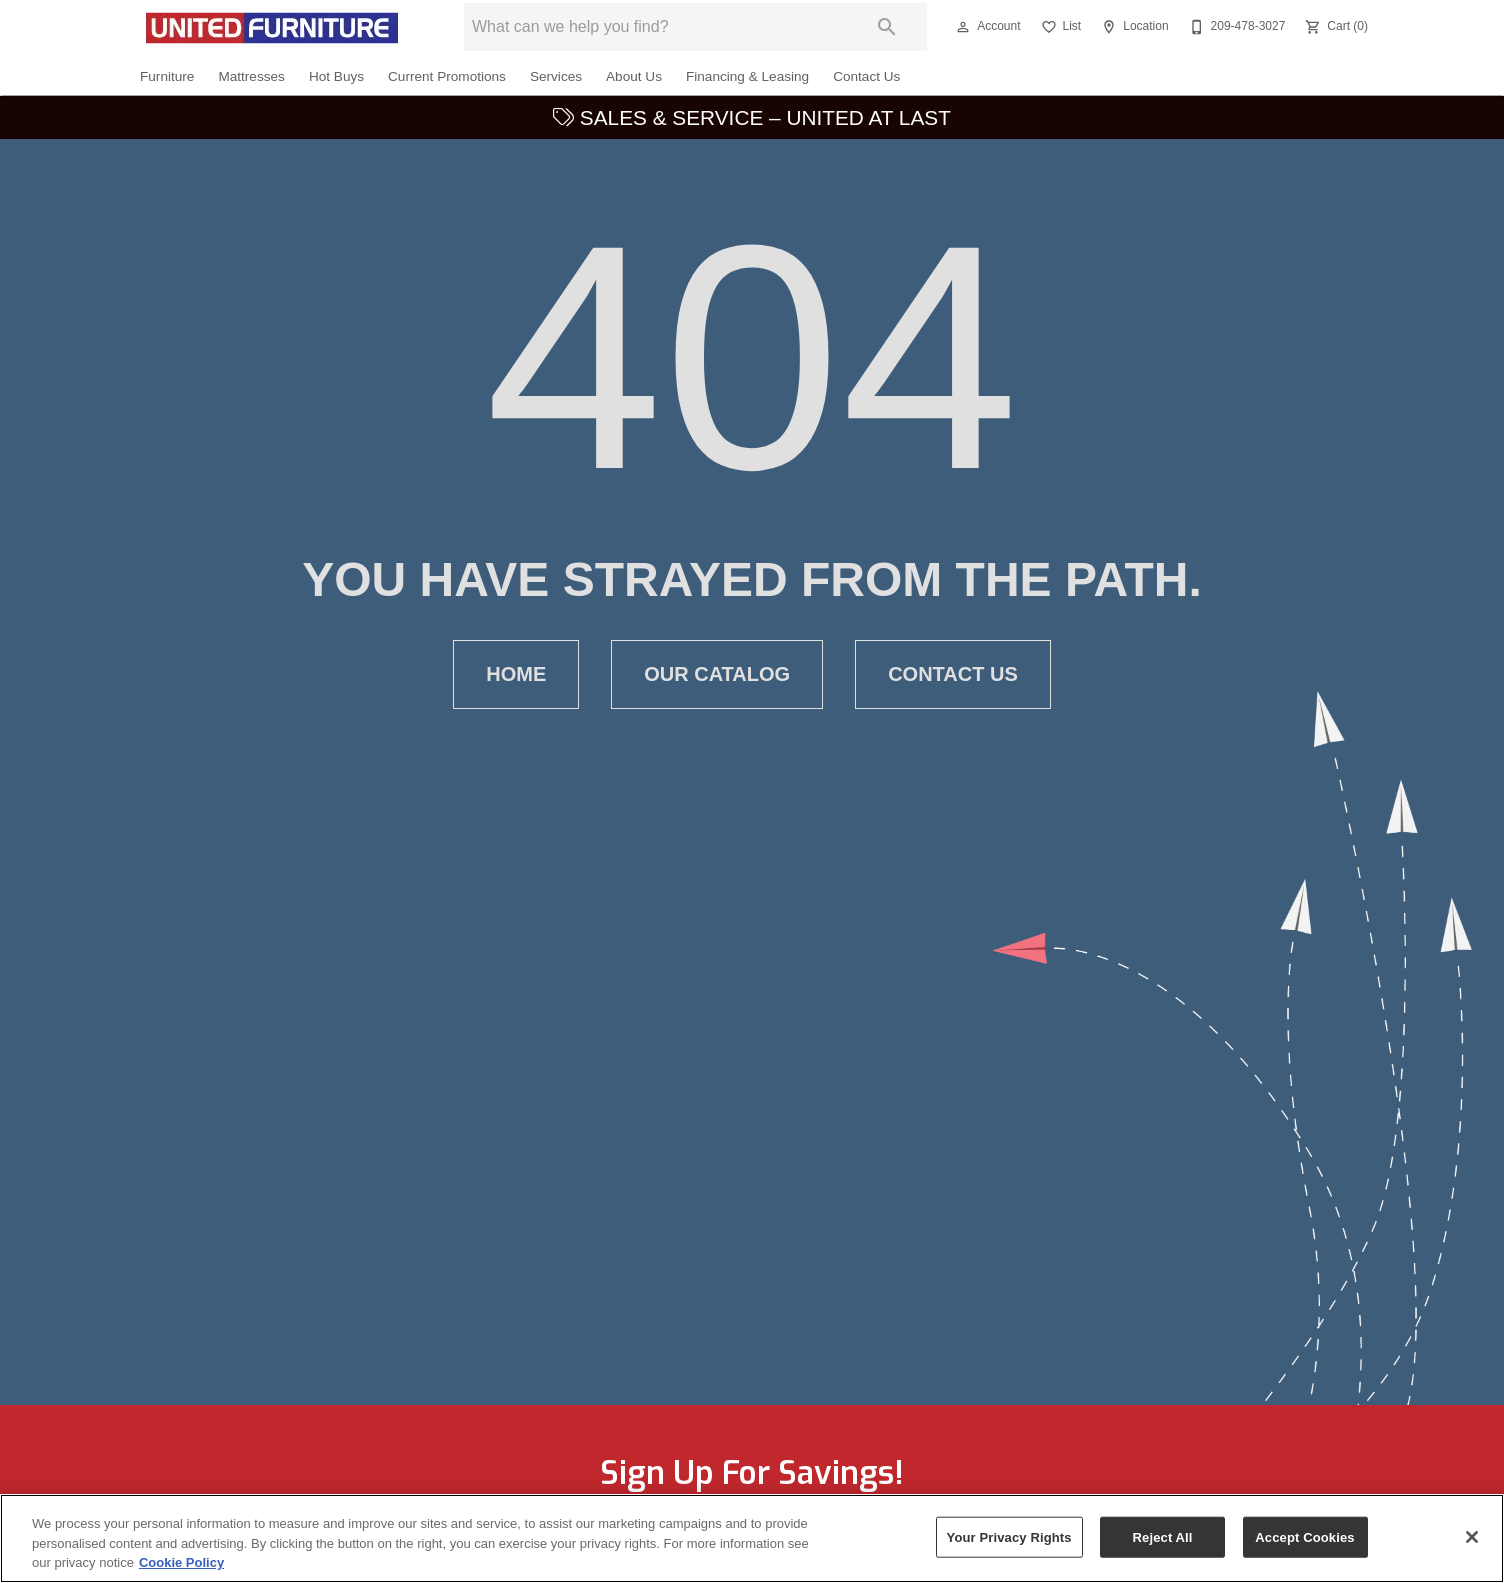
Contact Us (866, 76)
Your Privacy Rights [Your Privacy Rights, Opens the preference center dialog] (1009, 1544)
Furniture (167, 76)
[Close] (1472, 1544)
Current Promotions (447, 76)
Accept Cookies (1304, 1544)
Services (556, 76)
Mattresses (251, 76)
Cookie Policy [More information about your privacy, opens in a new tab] (181, 1570)
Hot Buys (336, 76)
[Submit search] (887, 27)
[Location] (1132, 27)
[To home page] (272, 27)
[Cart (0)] (1334, 27)
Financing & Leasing (747, 76)
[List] (1059, 27)
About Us (634, 76)
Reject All (1163, 1544)
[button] (963, 27)
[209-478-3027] (1235, 27)
